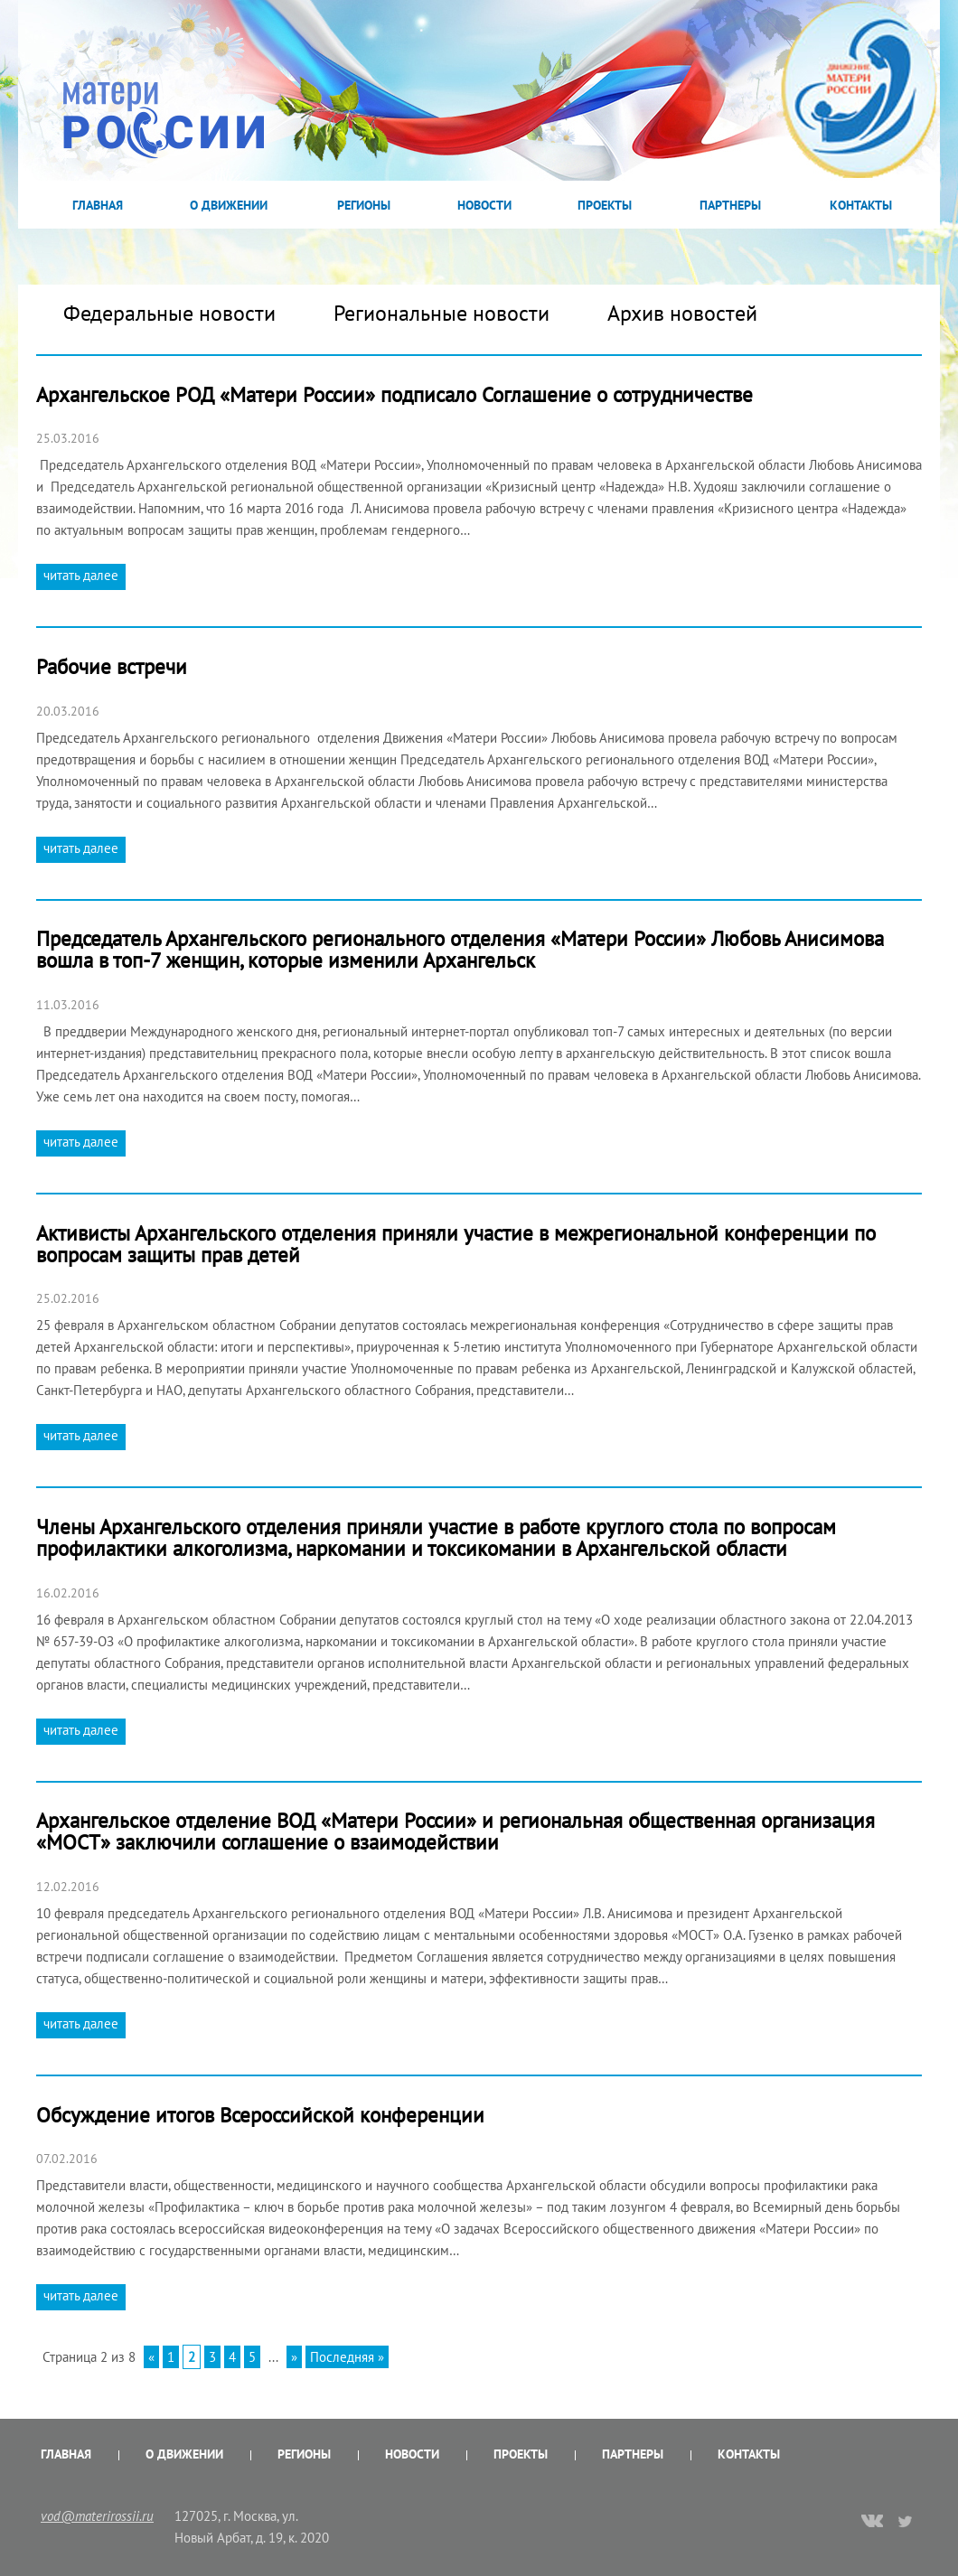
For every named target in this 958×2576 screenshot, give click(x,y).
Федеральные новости (169, 313)
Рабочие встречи (111, 666)
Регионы (363, 205)
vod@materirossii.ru (97, 2515)
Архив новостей (682, 313)
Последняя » (347, 2356)
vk (872, 2522)
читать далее (80, 575)
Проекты (605, 205)
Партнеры (730, 205)
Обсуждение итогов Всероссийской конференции (260, 2115)
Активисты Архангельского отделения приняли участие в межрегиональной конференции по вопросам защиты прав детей (456, 1244)
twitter (906, 2521)
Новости (484, 205)
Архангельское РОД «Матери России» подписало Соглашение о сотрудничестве (394, 394)
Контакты (861, 205)
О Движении (229, 205)
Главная (97, 205)
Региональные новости (441, 313)
